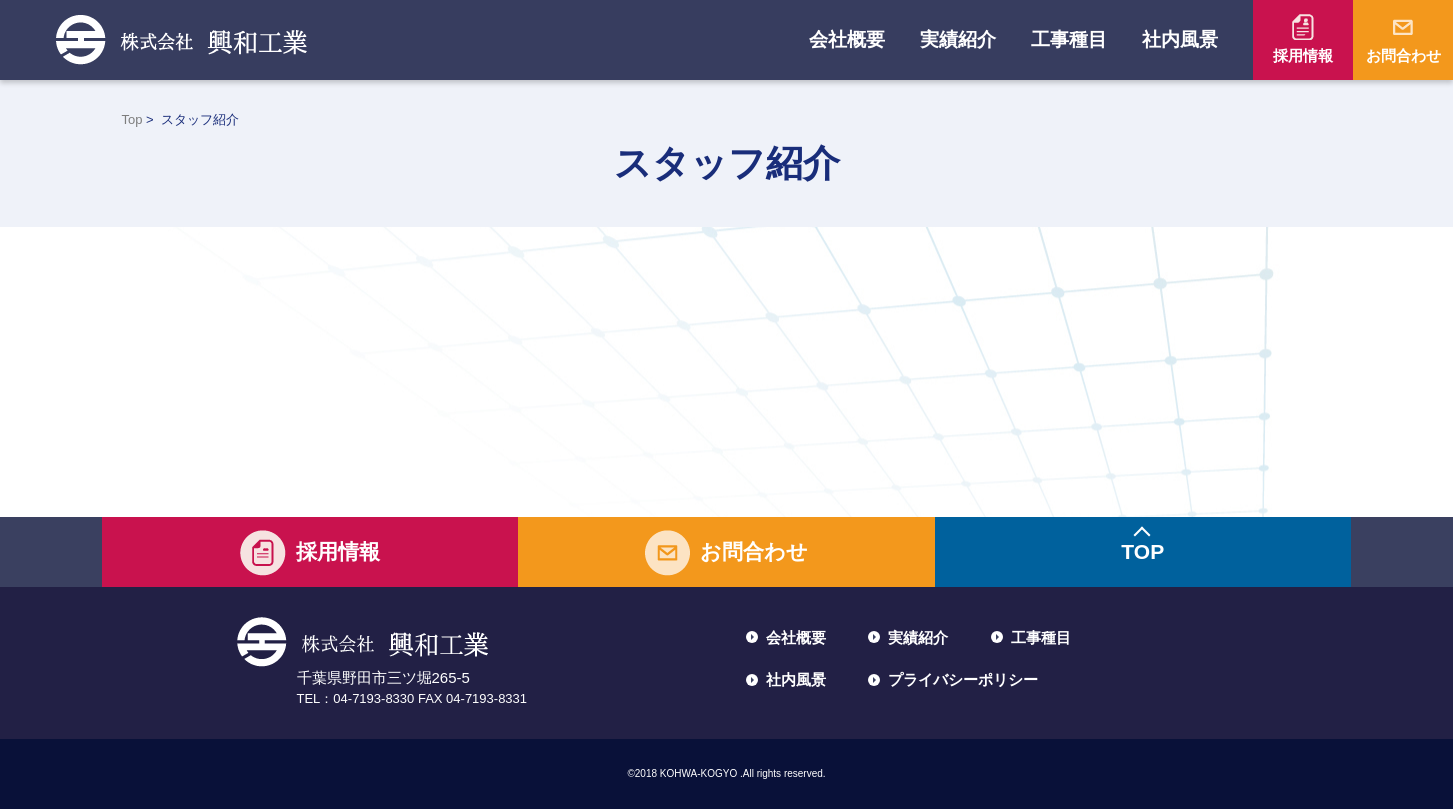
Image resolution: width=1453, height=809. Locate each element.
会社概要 (847, 39)
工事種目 (1069, 39)
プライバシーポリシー (963, 679)
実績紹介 (958, 39)
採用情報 (1303, 55)
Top (132, 119)
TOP (1142, 551)
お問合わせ (1403, 55)
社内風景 (1180, 39)
